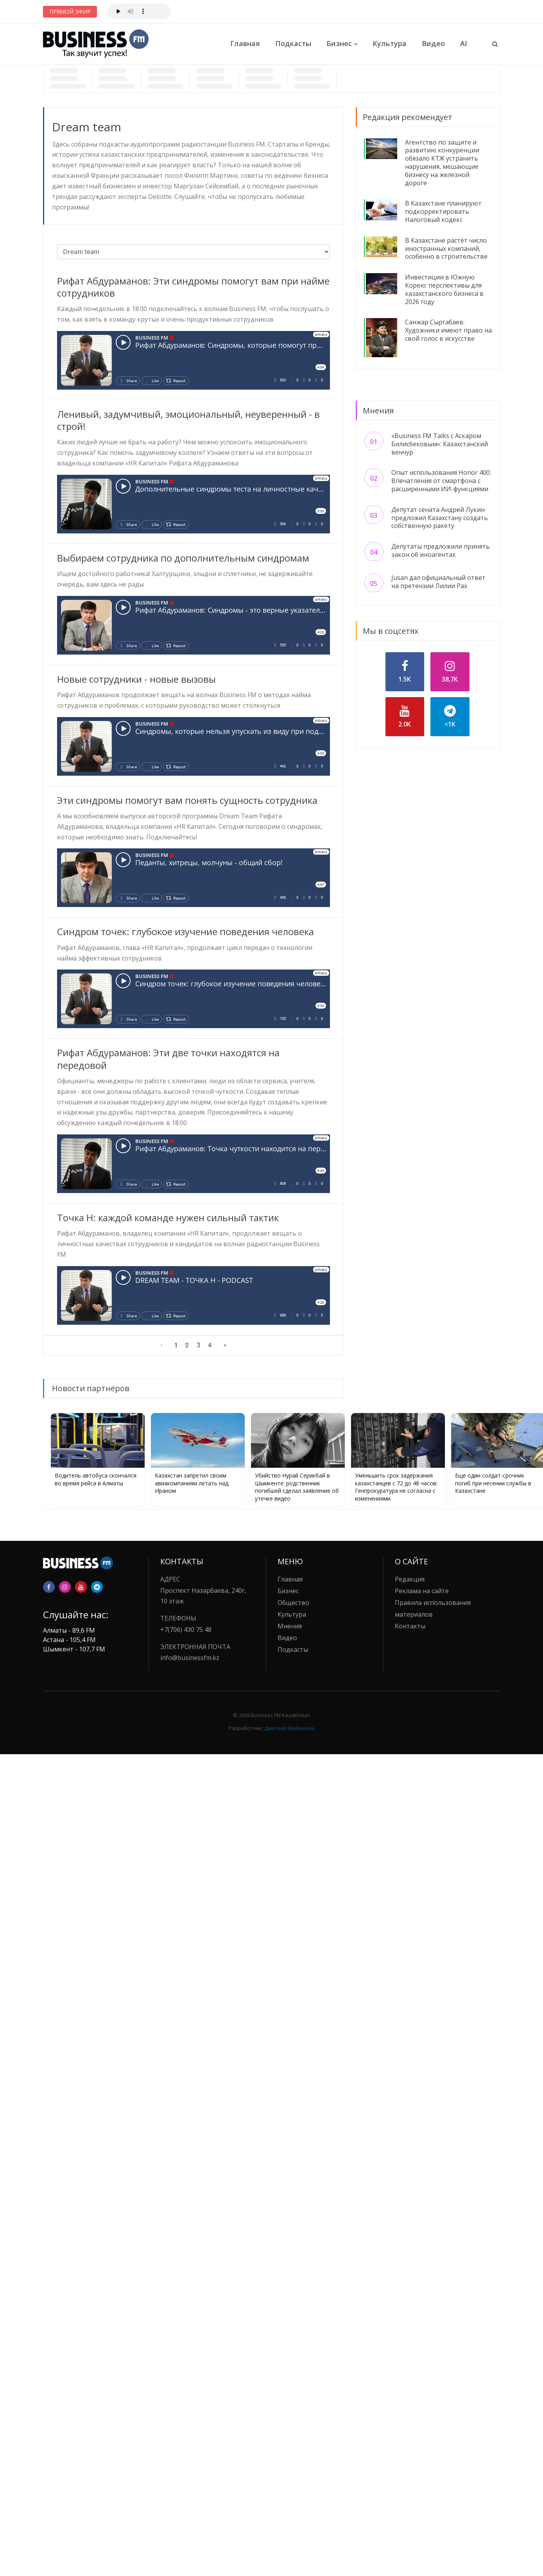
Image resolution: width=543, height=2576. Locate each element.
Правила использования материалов (433, 1608)
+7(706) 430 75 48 (185, 1629)
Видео (433, 43)
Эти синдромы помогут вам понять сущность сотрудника (187, 800)
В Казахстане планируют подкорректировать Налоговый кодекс (443, 211)
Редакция (410, 1579)
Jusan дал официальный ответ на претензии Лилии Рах (438, 581)
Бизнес (339, 43)
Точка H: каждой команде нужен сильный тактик (168, 1217)
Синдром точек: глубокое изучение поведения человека (185, 931)
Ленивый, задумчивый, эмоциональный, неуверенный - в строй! (188, 420)
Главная (245, 43)
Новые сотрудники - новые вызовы (136, 679)
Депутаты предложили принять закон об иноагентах (440, 550)
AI (463, 43)
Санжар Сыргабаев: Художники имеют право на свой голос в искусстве (448, 330)
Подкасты (293, 43)
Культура (390, 43)
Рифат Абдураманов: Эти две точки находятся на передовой (168, 1058)
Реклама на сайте (422, 1591)
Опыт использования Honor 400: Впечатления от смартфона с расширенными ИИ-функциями (441, 480)
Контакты (410, 1626)
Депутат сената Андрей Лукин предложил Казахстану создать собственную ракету (439, 517)
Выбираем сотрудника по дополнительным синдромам (183, 557)
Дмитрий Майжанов (289, 1728)
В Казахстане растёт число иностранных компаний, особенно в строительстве (446, 248)
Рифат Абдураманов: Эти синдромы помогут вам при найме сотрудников (193, 286)
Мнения (290, 1626)
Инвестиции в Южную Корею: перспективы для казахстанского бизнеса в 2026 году (444, 289)
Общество (293, 1602)
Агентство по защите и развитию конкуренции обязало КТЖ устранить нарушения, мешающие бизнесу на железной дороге (442, 162)
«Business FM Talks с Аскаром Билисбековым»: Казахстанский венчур (439, 443)
